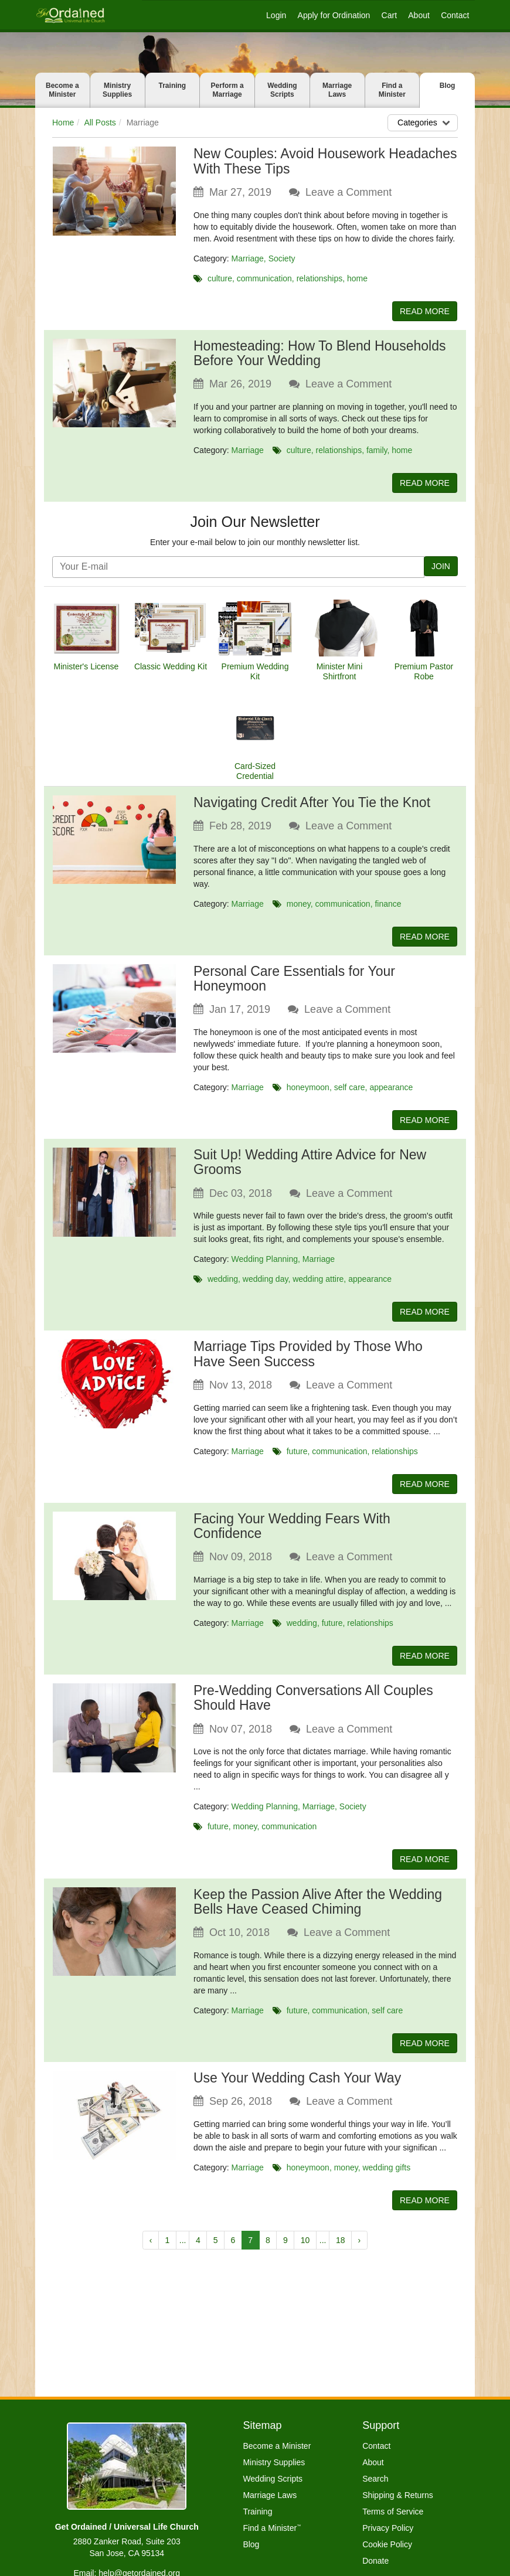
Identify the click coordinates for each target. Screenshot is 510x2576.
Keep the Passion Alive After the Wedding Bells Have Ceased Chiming (317, 1915)
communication (264, 278)
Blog (447, 85)
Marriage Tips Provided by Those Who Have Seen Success (308, 1362)
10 (305, 2256)
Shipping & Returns (397, 2495)
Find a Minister (392, 89)
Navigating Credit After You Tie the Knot (311, 805)
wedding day (265, 1285)
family (376, 452)
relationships (320, 278)
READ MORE (421, 312)
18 (340, 2256)
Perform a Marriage (227, 89)
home (357, 278)
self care (349, 1092)
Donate (375, 2560)
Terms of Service (392, 2511)
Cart (389, 15)
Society (281, 258)
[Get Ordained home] (70, 15)
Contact (455, 15)
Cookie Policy (387, 2544)
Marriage (248, 258)
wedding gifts (386, 2182)
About (419, 15)
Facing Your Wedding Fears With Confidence (291, 1535)
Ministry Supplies (117, 89)
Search (375, 2478)
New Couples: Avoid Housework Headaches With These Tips (325, 161)
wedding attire (318, 1285)
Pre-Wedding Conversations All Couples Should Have (313, 1709)
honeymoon (308, 1092)
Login (276, 15)
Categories (425, 122)
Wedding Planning (265, 1265)
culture (220, 278)
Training (172, 85)
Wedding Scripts (282, 89)
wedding (223, 1285)
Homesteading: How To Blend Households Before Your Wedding (319, 354)
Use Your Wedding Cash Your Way (297, 2092)
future (297, 1459)
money (299, 906)
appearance (391, 1092)
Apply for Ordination (334, 15)
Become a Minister (62, 89)
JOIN (439, 569)
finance (388, 906)
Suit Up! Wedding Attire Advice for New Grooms (309, 1168)
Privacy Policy (387, 2528)
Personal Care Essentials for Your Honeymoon (294, 983)
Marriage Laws (337, 89)
